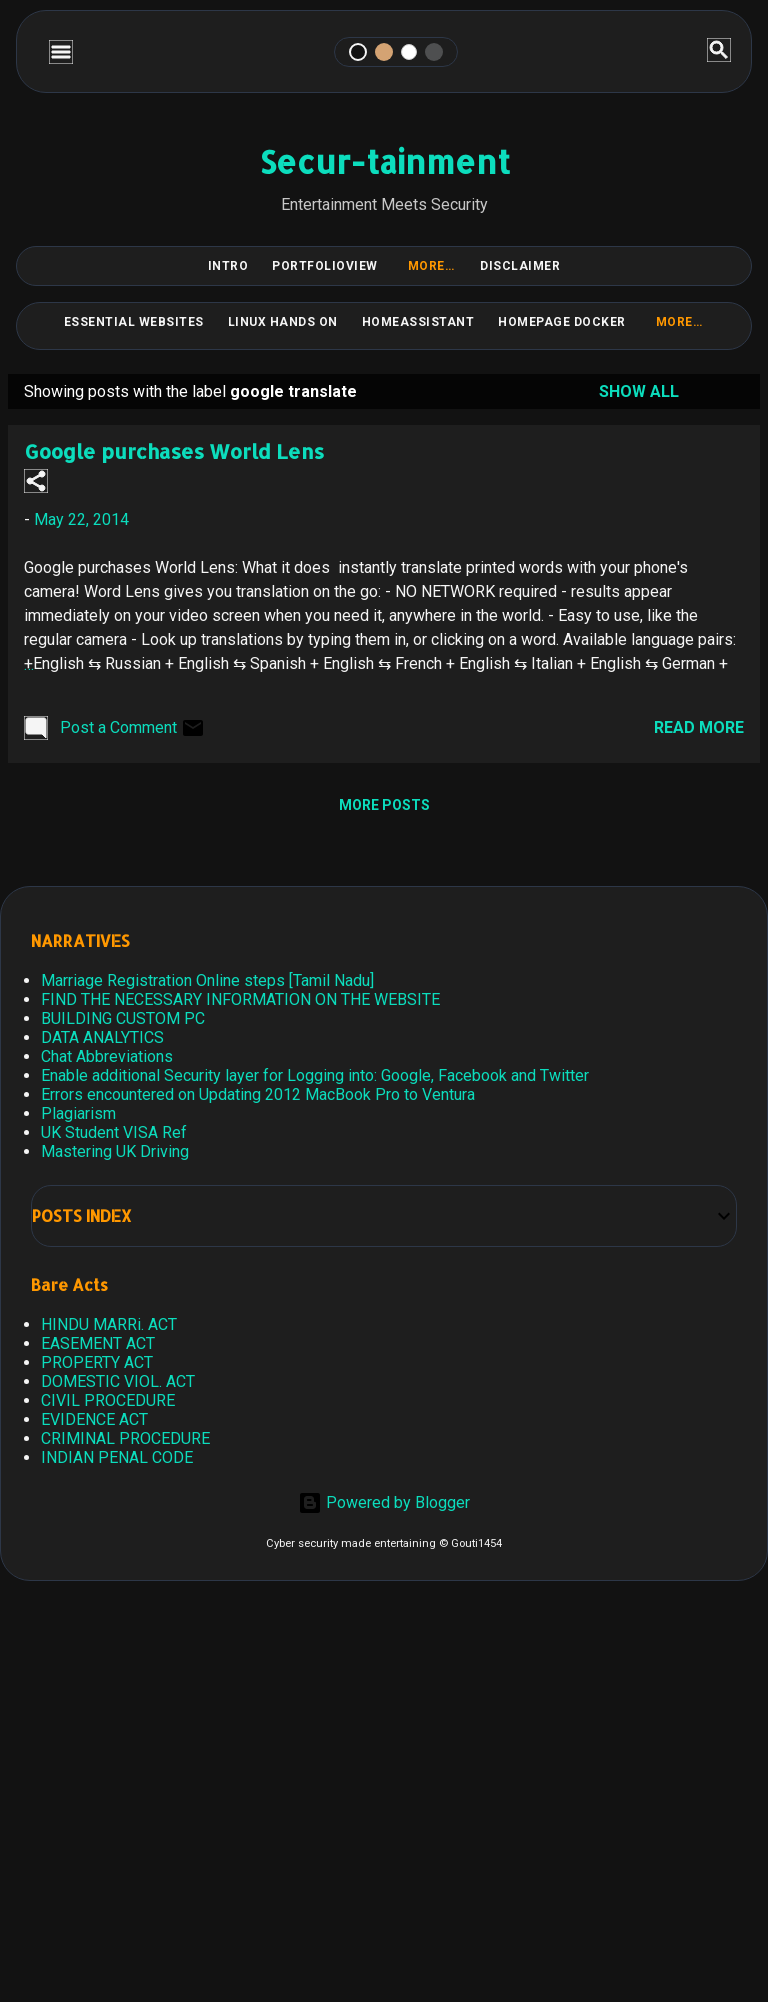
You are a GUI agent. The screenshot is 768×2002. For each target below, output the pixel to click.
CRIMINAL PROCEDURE (125, 1438)
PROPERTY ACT (97, 1362)
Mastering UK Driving (115, 1151)
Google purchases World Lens (174, 451)
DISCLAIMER (520, 266)
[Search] (719, 51)
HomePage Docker (562, 322)
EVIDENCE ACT (94, 1419)
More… (431, 266)
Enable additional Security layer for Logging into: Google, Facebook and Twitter (315, 1075)
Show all (639, 391)
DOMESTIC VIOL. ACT (118, 1381)
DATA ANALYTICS (102, 1037)
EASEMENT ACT (98, 1343)
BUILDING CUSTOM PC (123, 1018)
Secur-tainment (384, 161)
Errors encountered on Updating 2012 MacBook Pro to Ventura (258, 1094)
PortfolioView (325, 266)
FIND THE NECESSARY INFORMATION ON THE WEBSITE (240, 999)
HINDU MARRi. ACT (109, 1324)
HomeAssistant (418, 322)
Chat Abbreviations (107, 1056)
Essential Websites (134, 322)
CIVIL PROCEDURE (108, 1400)
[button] (36, 482)
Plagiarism (78, 1113)
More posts (384, 805)
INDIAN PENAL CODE (117, 1457)
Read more (699, 727)
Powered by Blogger (384, 1502)
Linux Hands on (283, 322)
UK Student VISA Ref (114, 1132)
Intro (228, 266)
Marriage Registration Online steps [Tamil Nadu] (207, 980)
